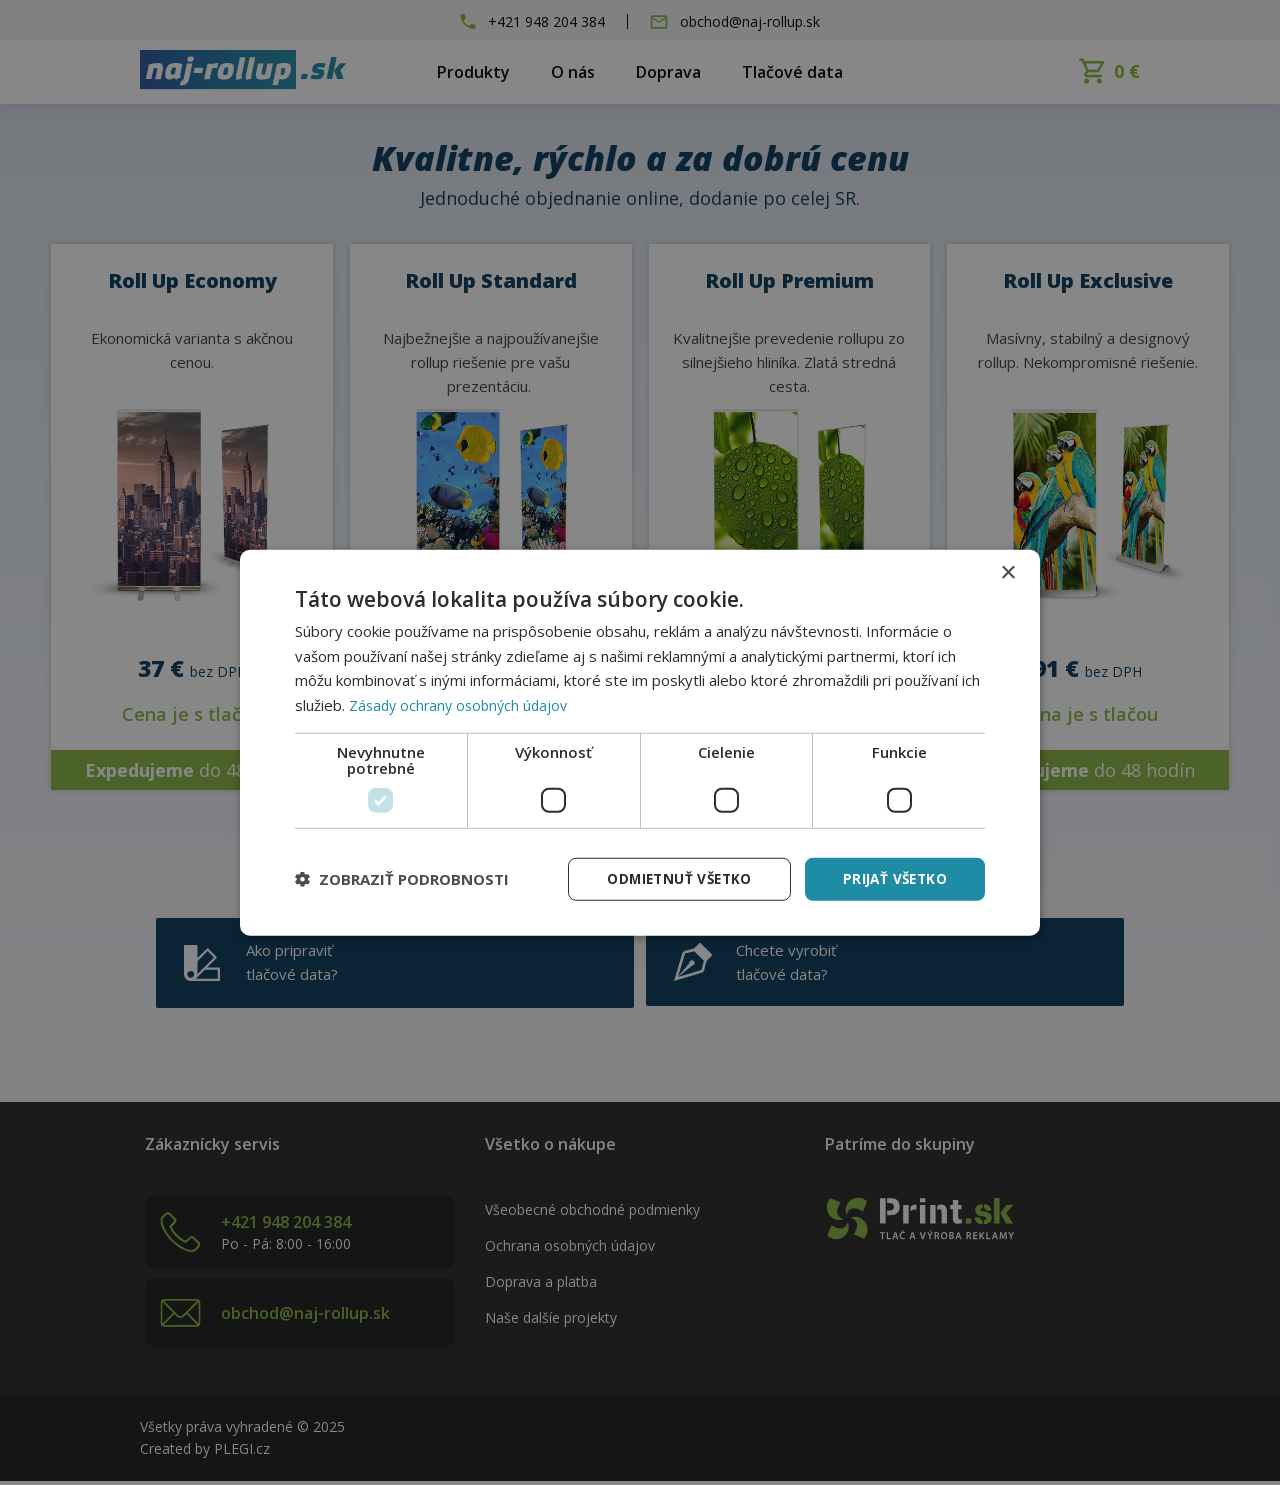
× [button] (1007, 571)
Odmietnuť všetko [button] (671, 878)
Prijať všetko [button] (892, 878)
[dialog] (640, 742)
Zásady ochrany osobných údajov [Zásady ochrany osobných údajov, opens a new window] (463, 704)
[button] (402, 879)
